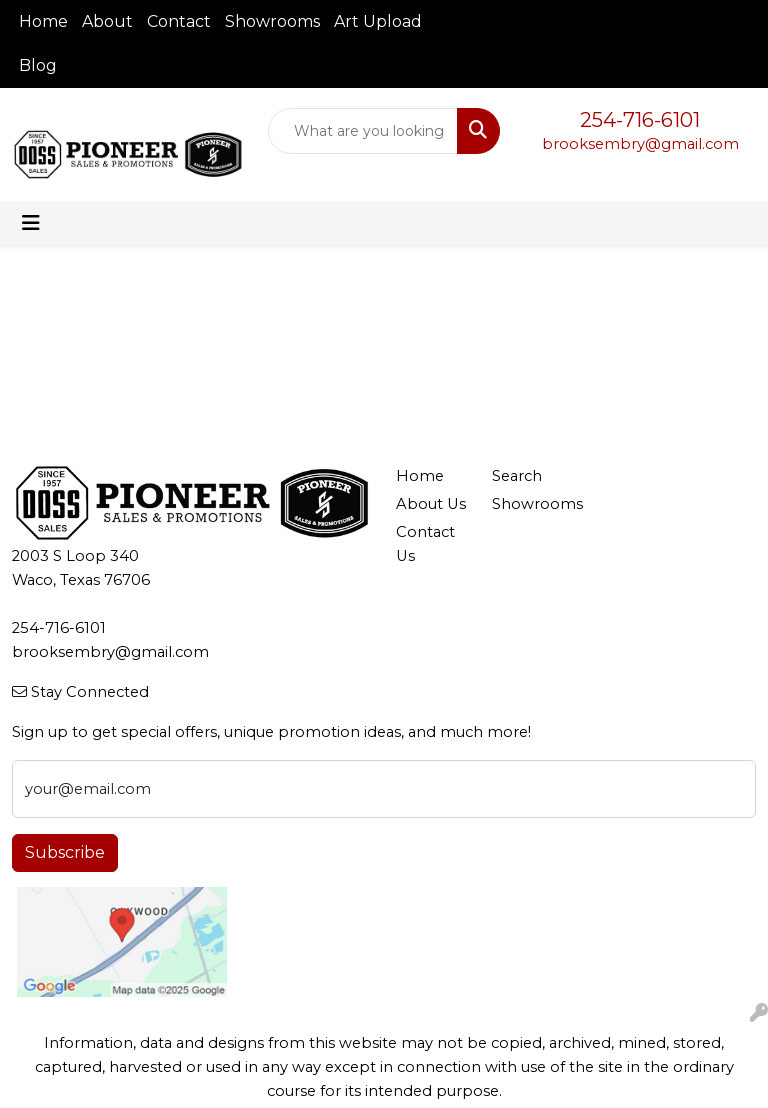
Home (43, 21)
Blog (38, 65)
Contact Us (425, 544)
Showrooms (272, 21)
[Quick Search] (363, 131)
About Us (431, 504)
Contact (179, 21)
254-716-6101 (640, 120)
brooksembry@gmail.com (640, 144)
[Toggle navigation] (31, 223)
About (107, 21)
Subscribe (65, 852)
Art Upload (378, 21)
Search (517, 476)
